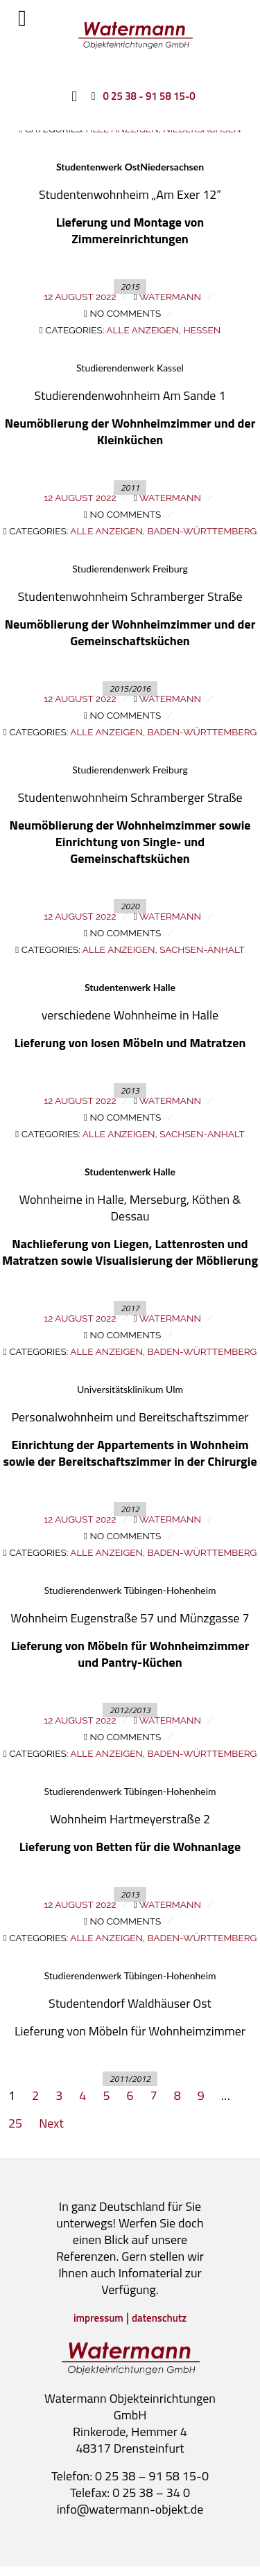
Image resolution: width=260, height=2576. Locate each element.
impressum (98, 2318)
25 (15, 2123)
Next (51, 2123)
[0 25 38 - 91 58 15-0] (140, 95)
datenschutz (159, 2318)
